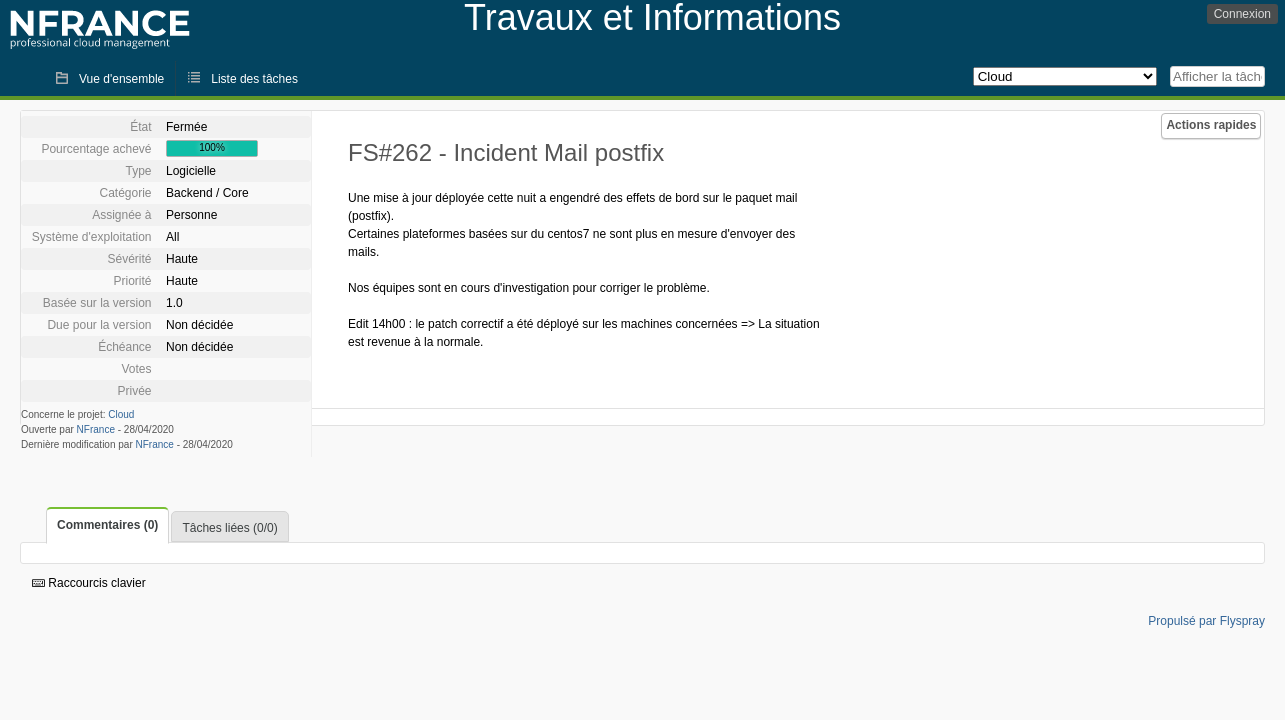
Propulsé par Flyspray (1206, 621)
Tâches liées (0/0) (229, 528)
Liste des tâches (254, 79)
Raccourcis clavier (89, 583)
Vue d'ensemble (121, 79)
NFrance (96, 429)
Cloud (121, 414)
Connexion (1242, 14)
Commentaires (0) (107, 525)
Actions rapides (1211, 125)
